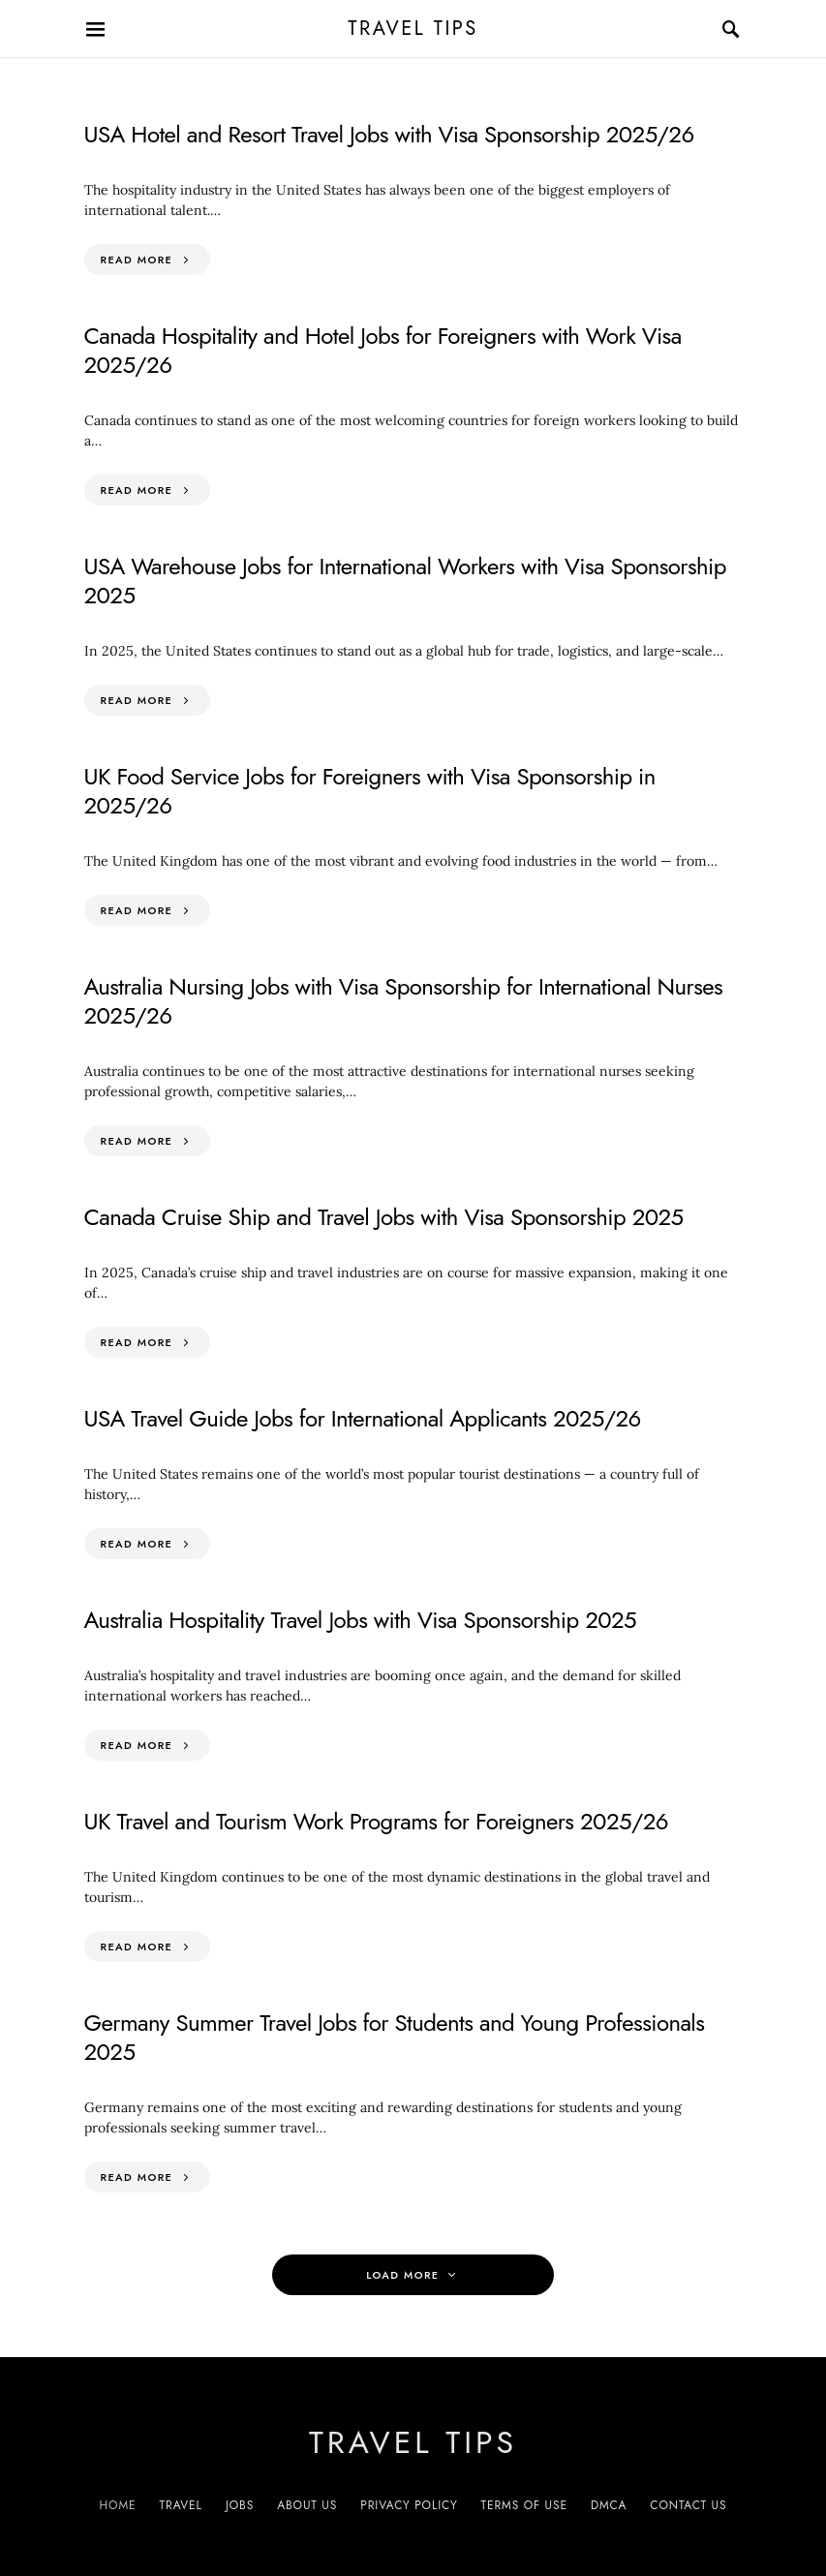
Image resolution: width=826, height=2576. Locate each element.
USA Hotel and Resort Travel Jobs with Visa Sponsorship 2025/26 (389, 134)
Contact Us (688, 2505)
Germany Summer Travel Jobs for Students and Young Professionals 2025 (394, 2037)
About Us (307, 2505)
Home (118, 2505)
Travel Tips (413, 29)
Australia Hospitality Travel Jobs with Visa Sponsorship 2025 (360, 1620)
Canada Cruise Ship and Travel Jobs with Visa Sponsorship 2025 (384, 1217)
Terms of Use (524, 2505)
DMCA (609, 2505)
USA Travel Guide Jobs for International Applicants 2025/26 (362, 1418)
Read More (137, 259)
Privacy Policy (408, 2505)
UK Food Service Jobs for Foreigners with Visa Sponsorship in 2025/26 (370, 790)
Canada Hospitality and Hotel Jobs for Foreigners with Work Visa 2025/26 (383, 350)
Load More (402, 2275)
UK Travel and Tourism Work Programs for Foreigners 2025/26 (376, 1821)
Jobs (240, 2505)
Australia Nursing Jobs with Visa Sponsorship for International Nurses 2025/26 (403, 1000)
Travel (181, 2505)
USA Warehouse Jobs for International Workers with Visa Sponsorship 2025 (405, 580)
